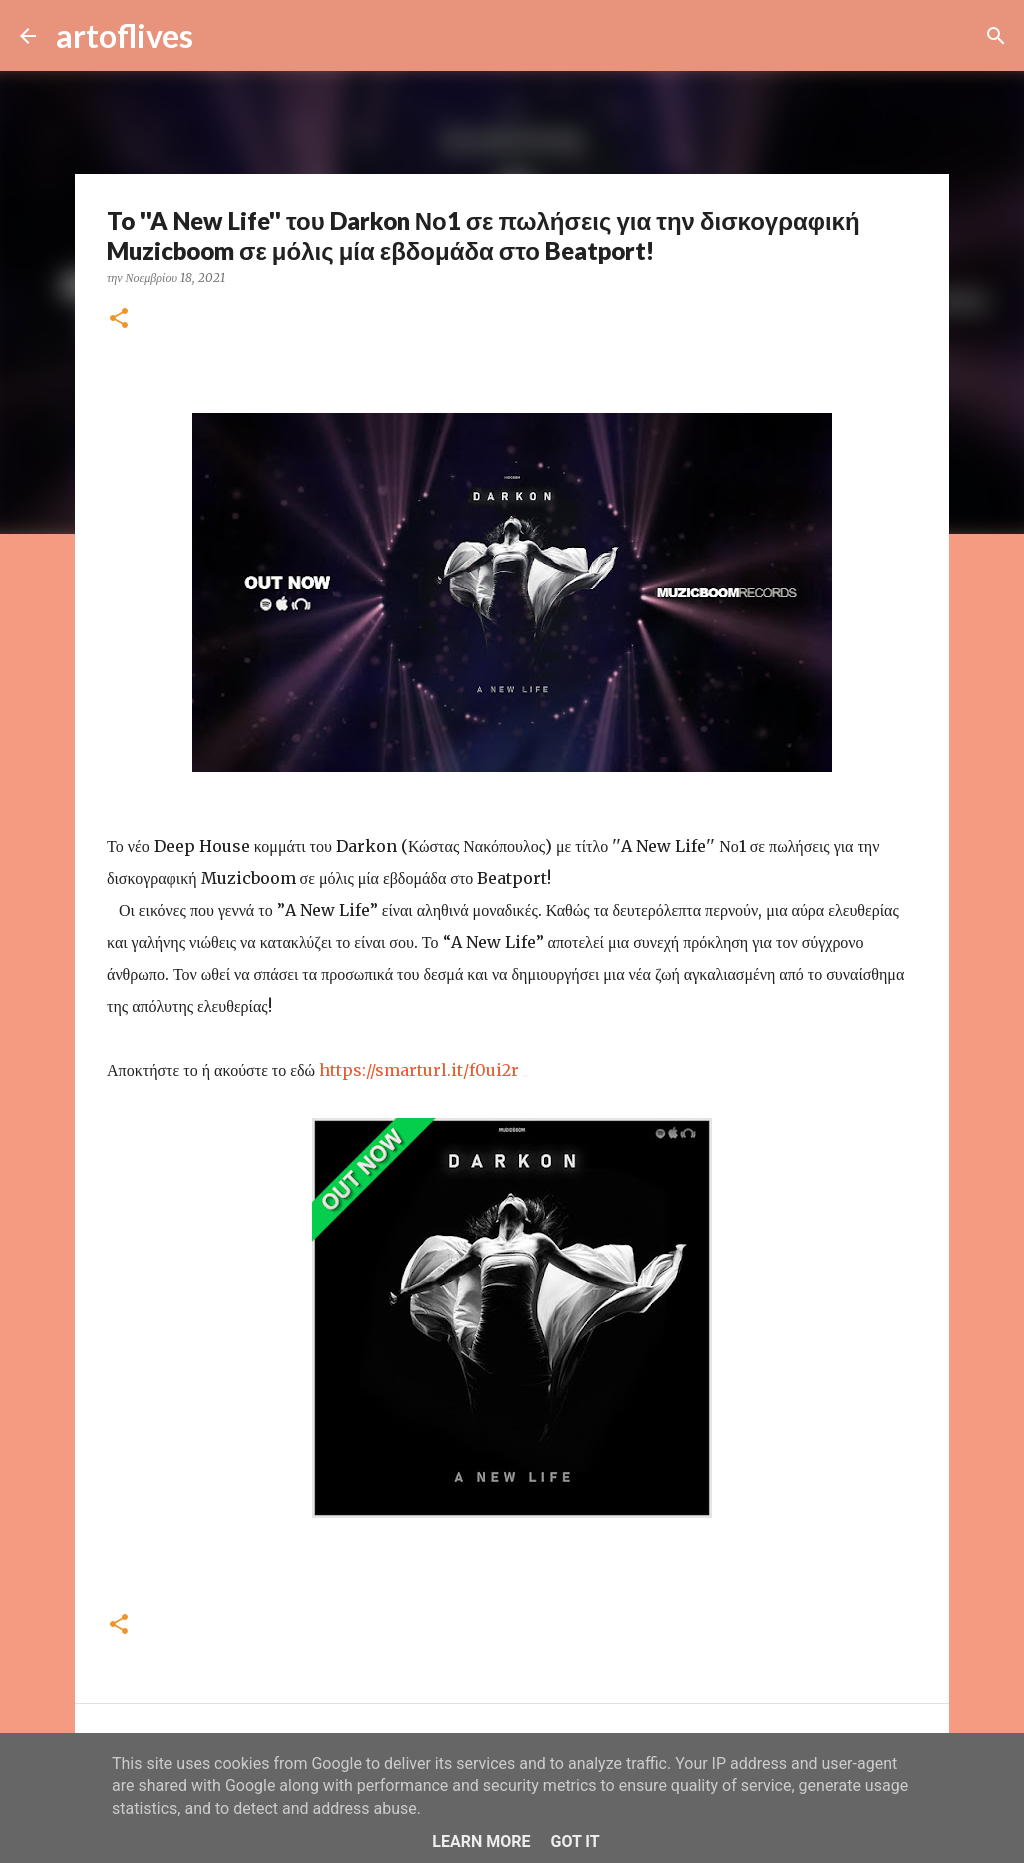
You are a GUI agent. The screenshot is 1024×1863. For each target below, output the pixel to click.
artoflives (124, 35)
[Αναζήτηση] (221, 36)
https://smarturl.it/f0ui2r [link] (419, 1070)
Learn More (481, 1841)
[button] (119, 319)
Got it (574, 1841)
